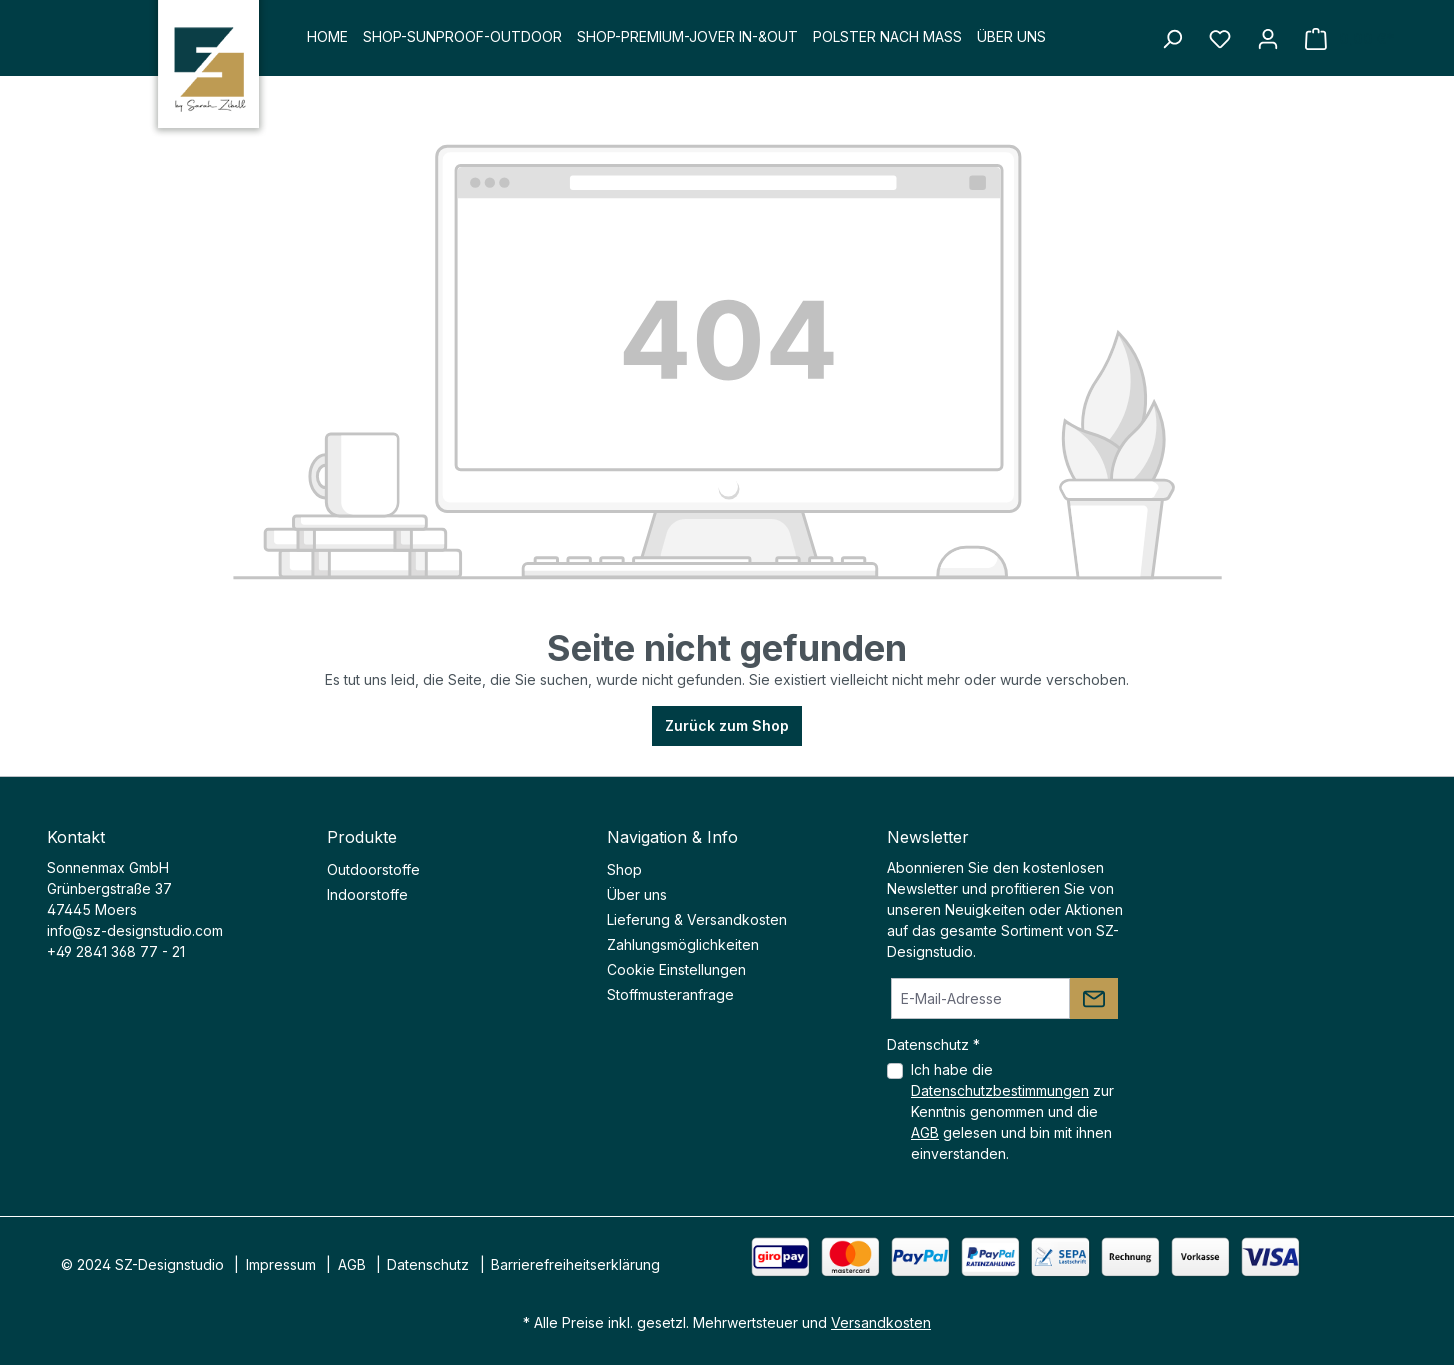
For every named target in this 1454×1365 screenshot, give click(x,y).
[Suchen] (1172, 39)
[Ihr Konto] (1268, 39)
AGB (925, 1132)
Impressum (281, 1264)
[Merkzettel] (1220, 39)
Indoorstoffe (367, 894)
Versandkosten (881, 1322)
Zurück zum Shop (727, 725)
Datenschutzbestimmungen (1000, 1090)
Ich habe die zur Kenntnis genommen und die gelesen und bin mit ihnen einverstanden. (1012, 1111)
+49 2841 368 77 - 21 (116, 951)
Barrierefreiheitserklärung (575, 1264)
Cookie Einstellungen (676, 969)
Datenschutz (428, 1264)
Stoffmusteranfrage (670, 994)
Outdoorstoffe (373, 869)
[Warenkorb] (1349, 39)
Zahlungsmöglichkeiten (683, 944)
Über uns (637, 894)
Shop (624, 869)
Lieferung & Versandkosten (697, 919)
